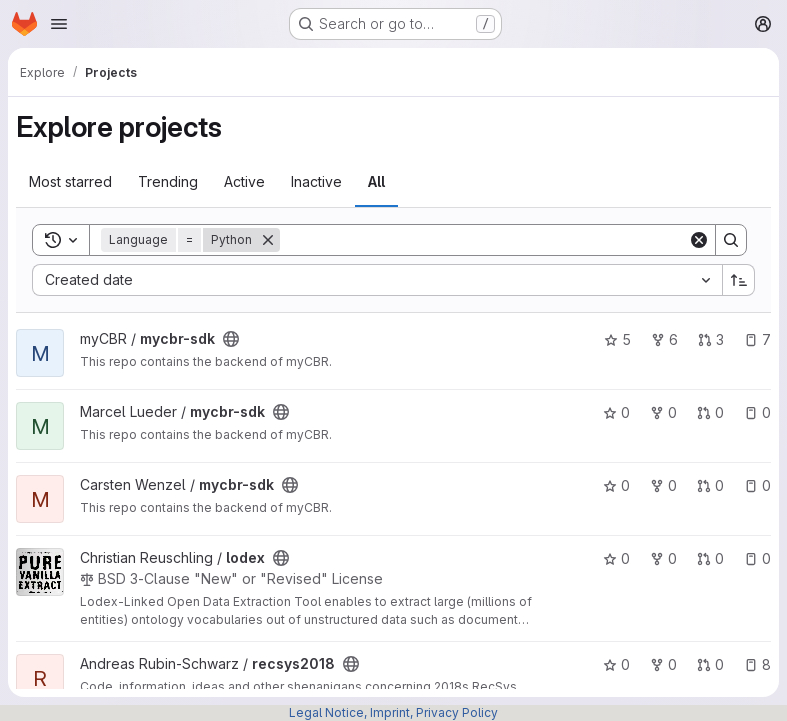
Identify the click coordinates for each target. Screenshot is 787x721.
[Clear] (699, 240)
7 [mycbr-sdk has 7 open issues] (757, 339)
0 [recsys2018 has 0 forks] (663, 664)
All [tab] (376, 181)
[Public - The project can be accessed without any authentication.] (231, 339)
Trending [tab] (168, 181)
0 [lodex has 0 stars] (616, 558)
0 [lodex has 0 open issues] (757, 558)
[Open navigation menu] (59, 24)
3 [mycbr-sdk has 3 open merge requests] (711, 339)
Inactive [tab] (316, 181)
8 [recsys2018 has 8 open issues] (757, 664)
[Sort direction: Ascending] (739, 280)
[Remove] (268, 240)
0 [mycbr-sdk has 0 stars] (616, 412)
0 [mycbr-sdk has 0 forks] (663, 412)
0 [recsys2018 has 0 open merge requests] (710, 664)
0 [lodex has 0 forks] (663, 558)
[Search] (484, 240)
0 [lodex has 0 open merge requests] (710, 558)
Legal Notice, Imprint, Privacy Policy (393, 712)
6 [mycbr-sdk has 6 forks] (664, 339)
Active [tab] (244, 181)
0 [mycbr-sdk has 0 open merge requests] (710, 412)
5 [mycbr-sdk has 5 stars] (617, 339)
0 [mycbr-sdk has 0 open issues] (757, 412)
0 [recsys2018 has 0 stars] (616, 664)
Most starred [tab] (70, 181)
